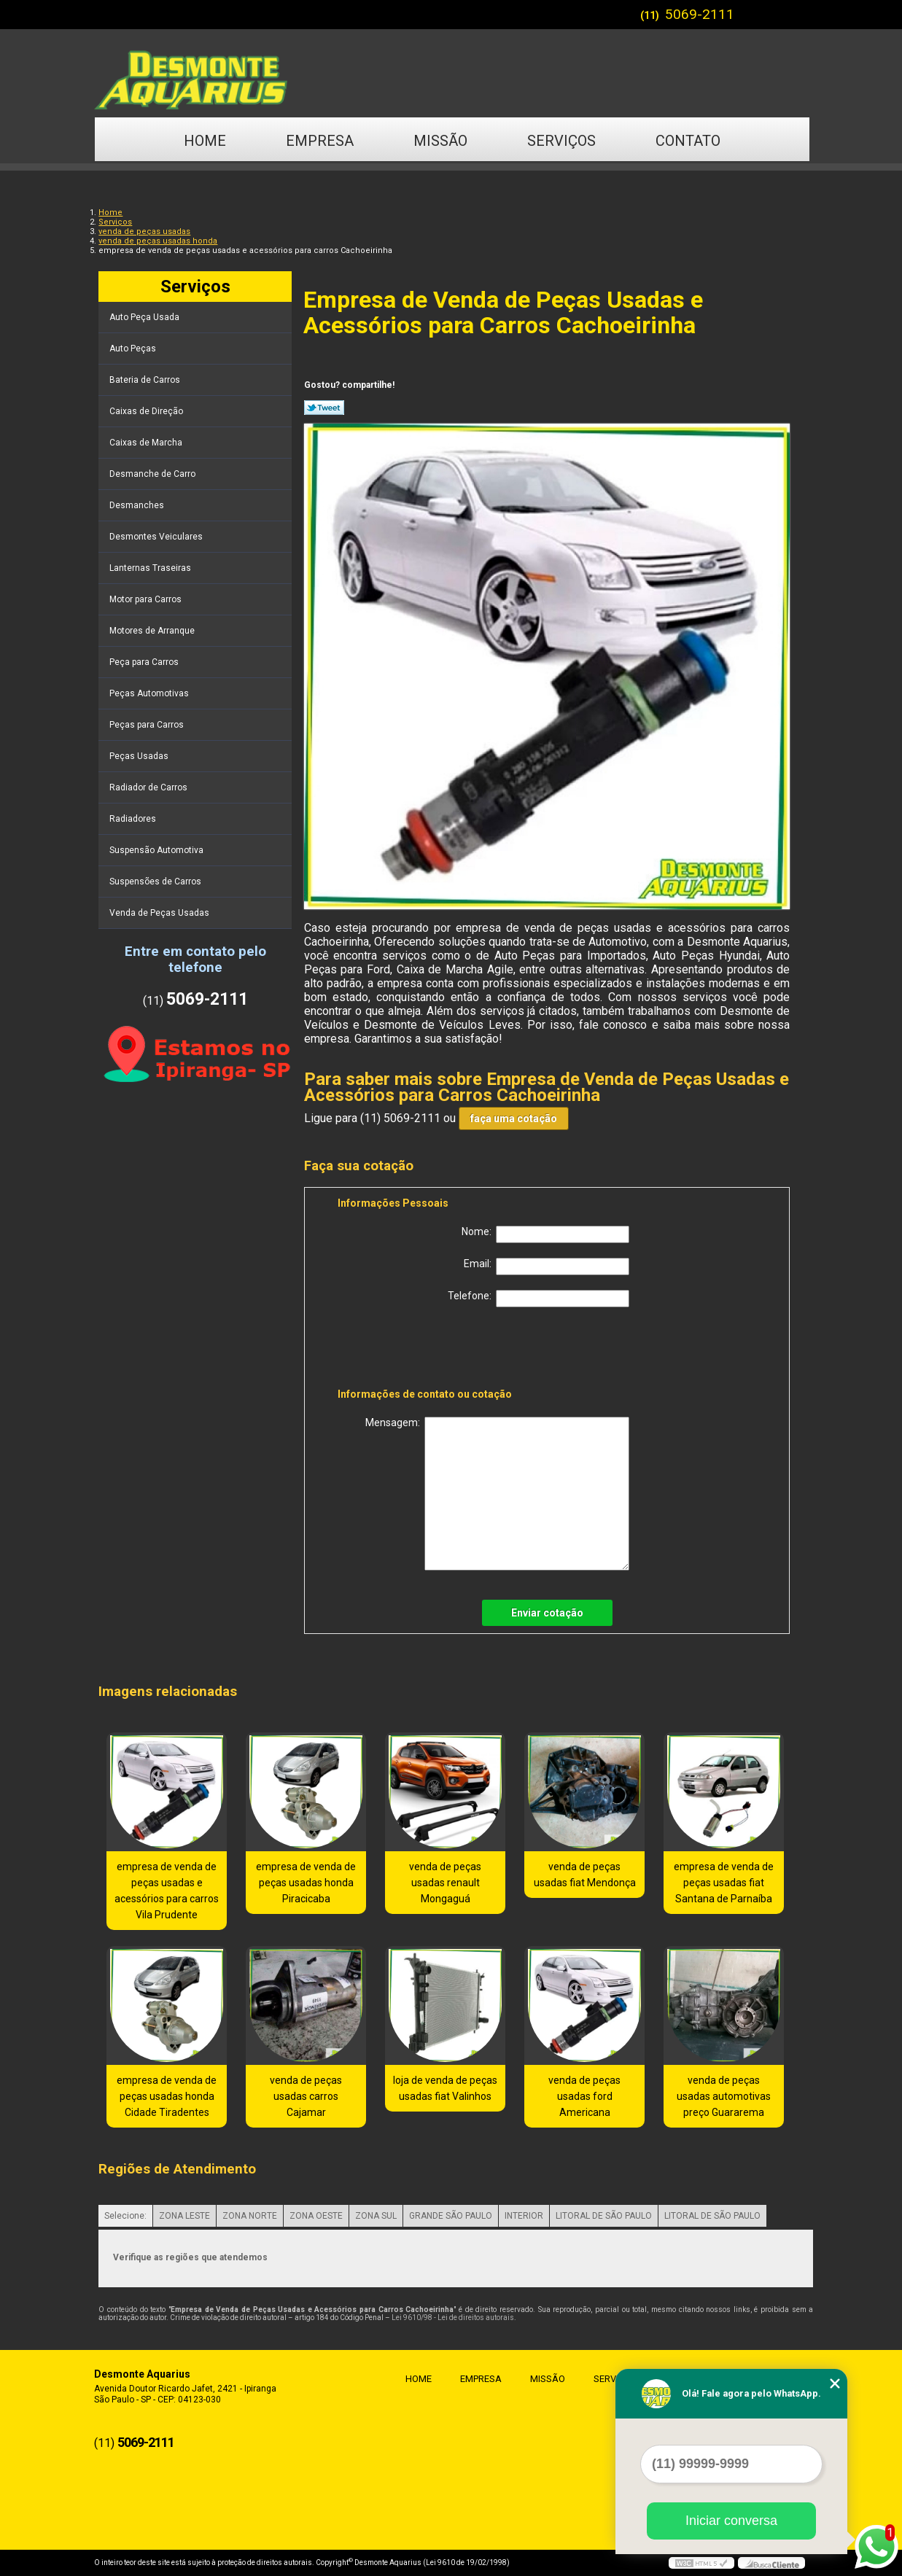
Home (205, 140)
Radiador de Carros (149, 787)
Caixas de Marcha (146, 442)
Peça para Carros (145, 662)
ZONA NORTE (249, 2216)
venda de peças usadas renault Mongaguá (445, 1882)
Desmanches (137, 505)
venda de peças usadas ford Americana (584, 2096)
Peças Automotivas (150, 693)
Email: (546, 1266)
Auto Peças (133, 348)
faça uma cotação (513, 1118)
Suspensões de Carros (156, 881)
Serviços (561, 140)
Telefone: (538, 1298)
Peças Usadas (140, 756)
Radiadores (133, 819)
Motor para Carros (146, 599)
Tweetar (324, 407)
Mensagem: (497, 1494)
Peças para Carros (147, 725)
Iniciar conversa (731, 2520)
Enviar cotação (547, 1613)
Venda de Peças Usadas (160, 913)
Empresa (320, 140)
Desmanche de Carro (153, 474)
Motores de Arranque (153, 631)
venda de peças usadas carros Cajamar (306, 2096)
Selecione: (125, 2216)
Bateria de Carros (145, 380)
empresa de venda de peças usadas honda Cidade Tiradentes (167, 2096)
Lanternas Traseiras (151, 568)
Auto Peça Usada (145, 317)
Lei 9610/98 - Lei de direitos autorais (453, 2318)
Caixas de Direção (147, 411)
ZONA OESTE (316, 2216)
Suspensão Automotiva (157, 850)
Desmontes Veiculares (157, 537)
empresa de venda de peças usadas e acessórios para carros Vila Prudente (166, 1891)
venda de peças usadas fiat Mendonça (585, 1874)
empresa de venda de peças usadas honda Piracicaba (306, 1882)
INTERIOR (524, 2216)
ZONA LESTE (184, 2216)
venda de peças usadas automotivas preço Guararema (724, 2096)
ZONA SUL (376, 2216)
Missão (440, 140)
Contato (688, 140)
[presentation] (430, 1350)
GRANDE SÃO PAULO (450, 2216)
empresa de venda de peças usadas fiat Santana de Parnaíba (724, 1882)
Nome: (545, 1234)
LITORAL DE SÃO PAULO (604, 2216)
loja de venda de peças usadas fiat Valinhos (445, 2088)
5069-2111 (699, 14)
